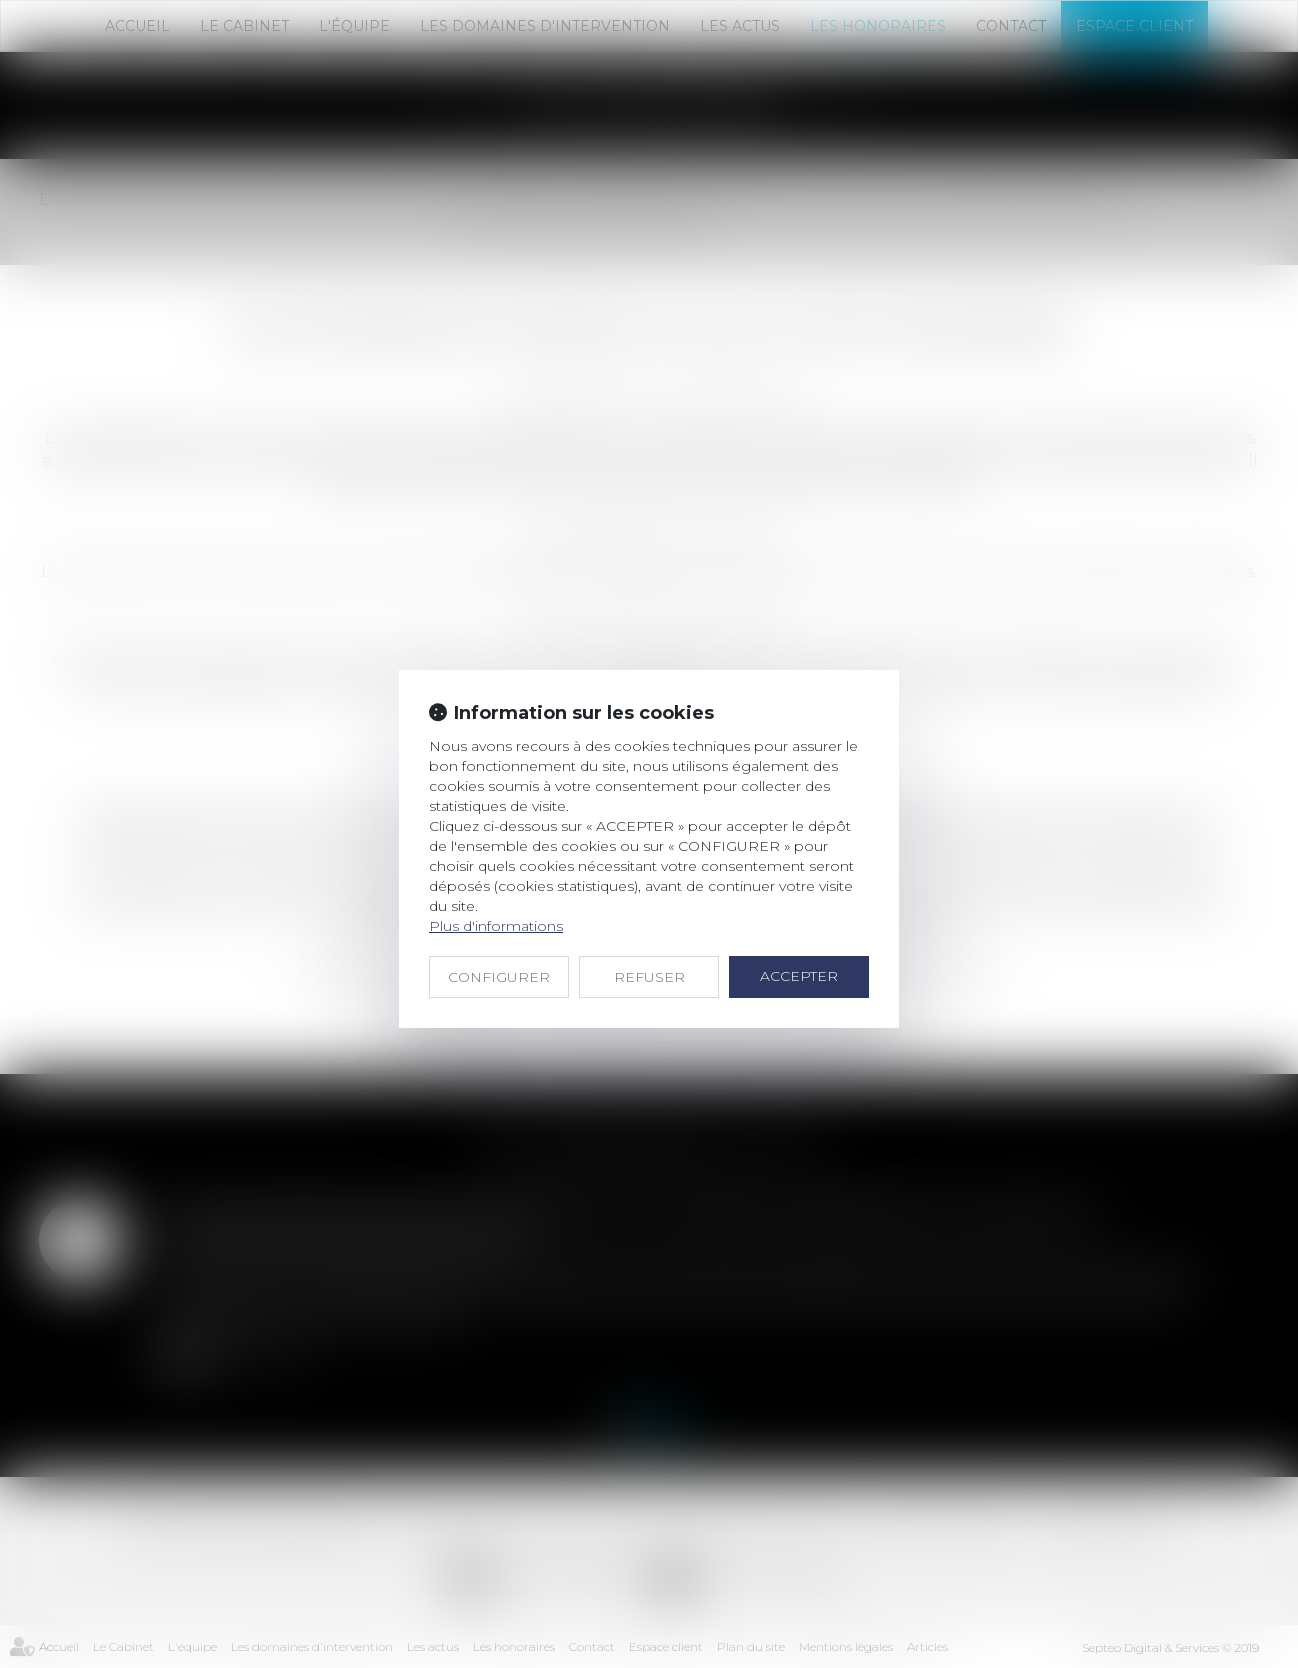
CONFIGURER (499, 977)
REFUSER (649, 977)
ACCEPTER (799, 976)
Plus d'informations (496, 926)
